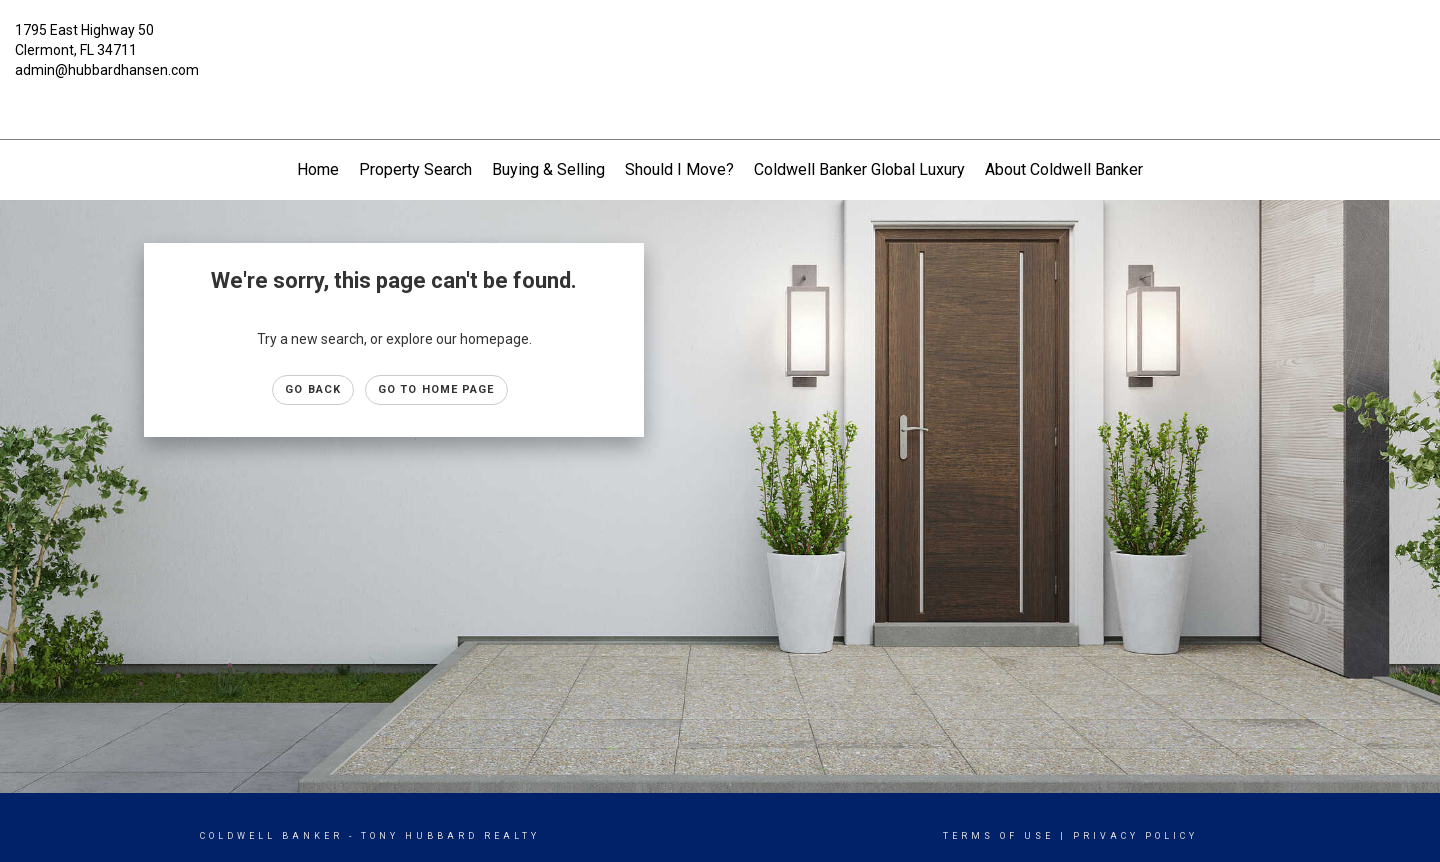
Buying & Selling (548, 169)
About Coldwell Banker (1064, 169)
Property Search (415, 169)
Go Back (313, 389)
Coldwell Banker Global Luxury (859, 169)
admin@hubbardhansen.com (107, 70)
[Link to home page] (720, 45)
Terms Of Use (998, 836)
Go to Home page (436, 389)
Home (318, 169)
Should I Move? (679, 169)
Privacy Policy (1135, 836)
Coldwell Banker (271, 836)
